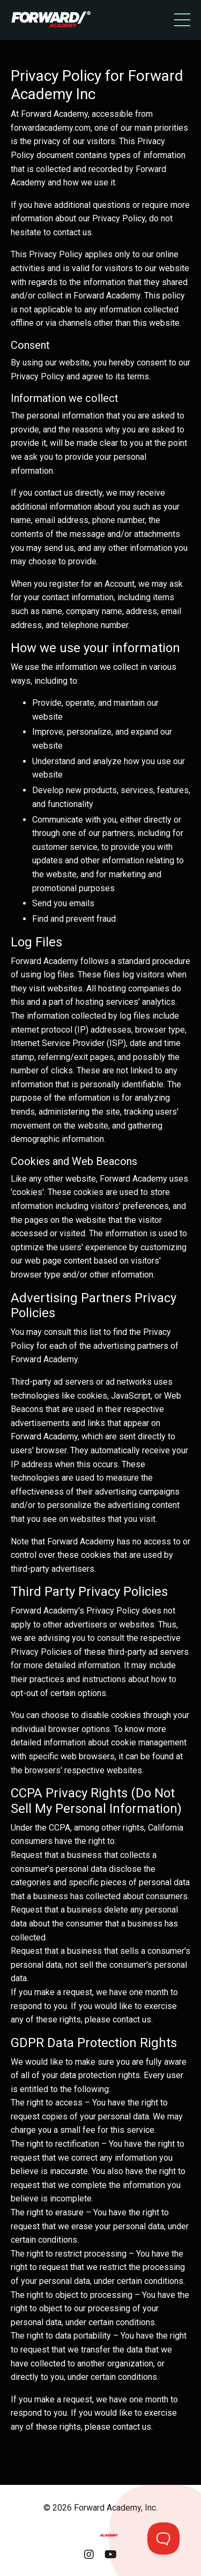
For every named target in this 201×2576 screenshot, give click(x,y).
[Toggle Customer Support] (163, 2538)
